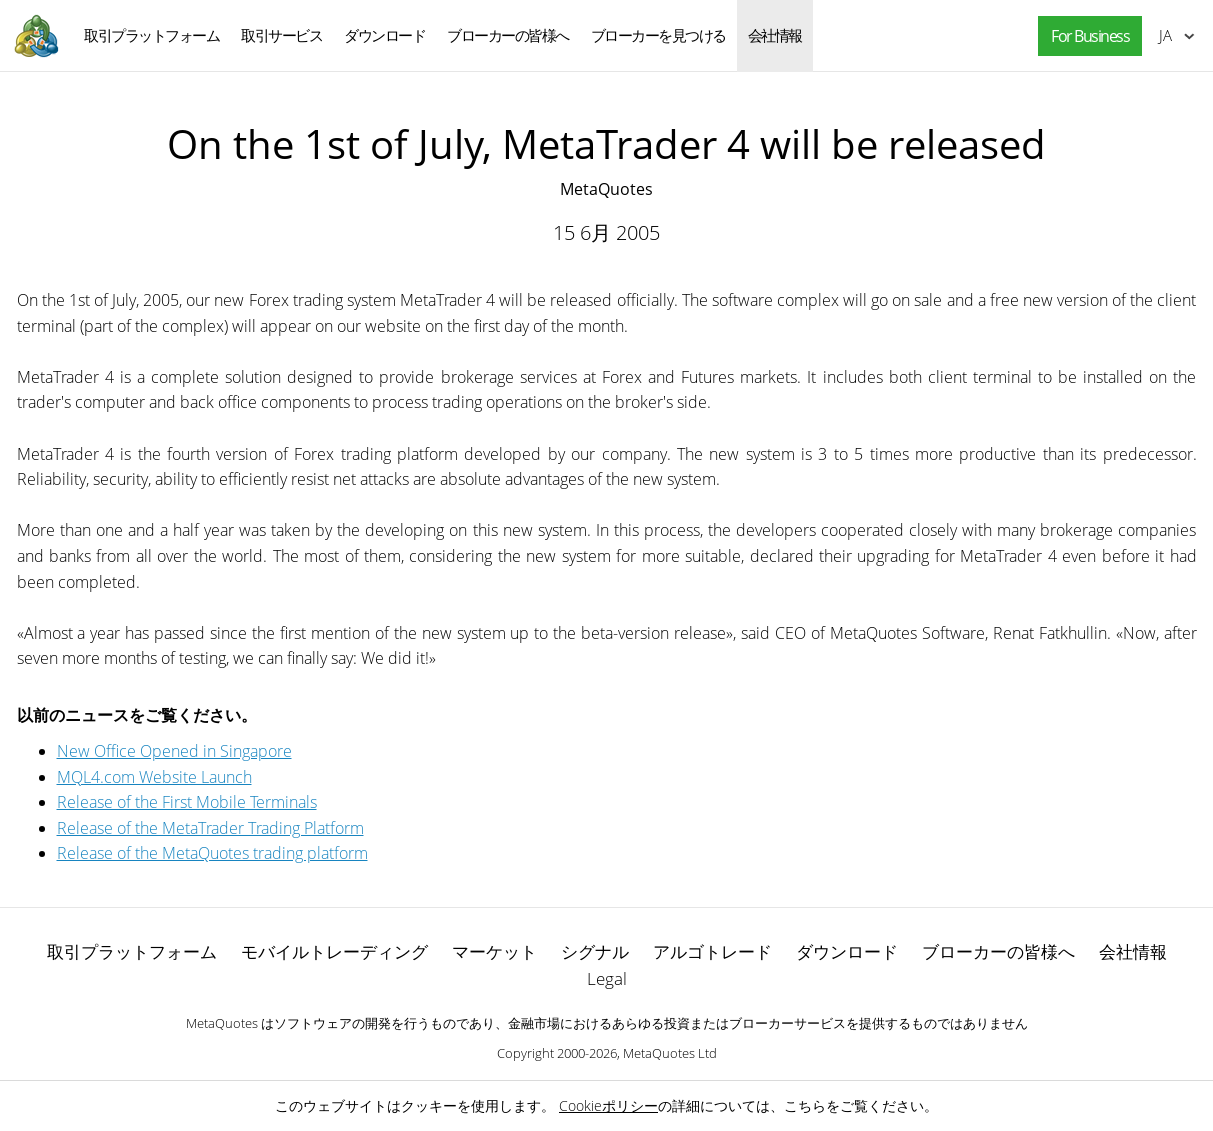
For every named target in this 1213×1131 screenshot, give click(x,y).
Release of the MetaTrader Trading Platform (210, 828)
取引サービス (281, 35)
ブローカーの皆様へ (508, 35)
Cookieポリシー (608, 1105)
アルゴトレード (712, 951)
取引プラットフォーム (151, 35)
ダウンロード (384, 35)
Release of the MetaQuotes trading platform (212, 853)
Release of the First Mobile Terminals (187, 802)
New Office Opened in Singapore (174, 751)
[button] (1085, 36)
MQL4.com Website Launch (154, 777)
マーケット (494, 951)
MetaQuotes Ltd (670, 1053)
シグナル (595, 951)
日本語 (1165, 35)
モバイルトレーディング (334, 951)
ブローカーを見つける (658, 35)
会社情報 (775, 35)
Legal (607, 978)
